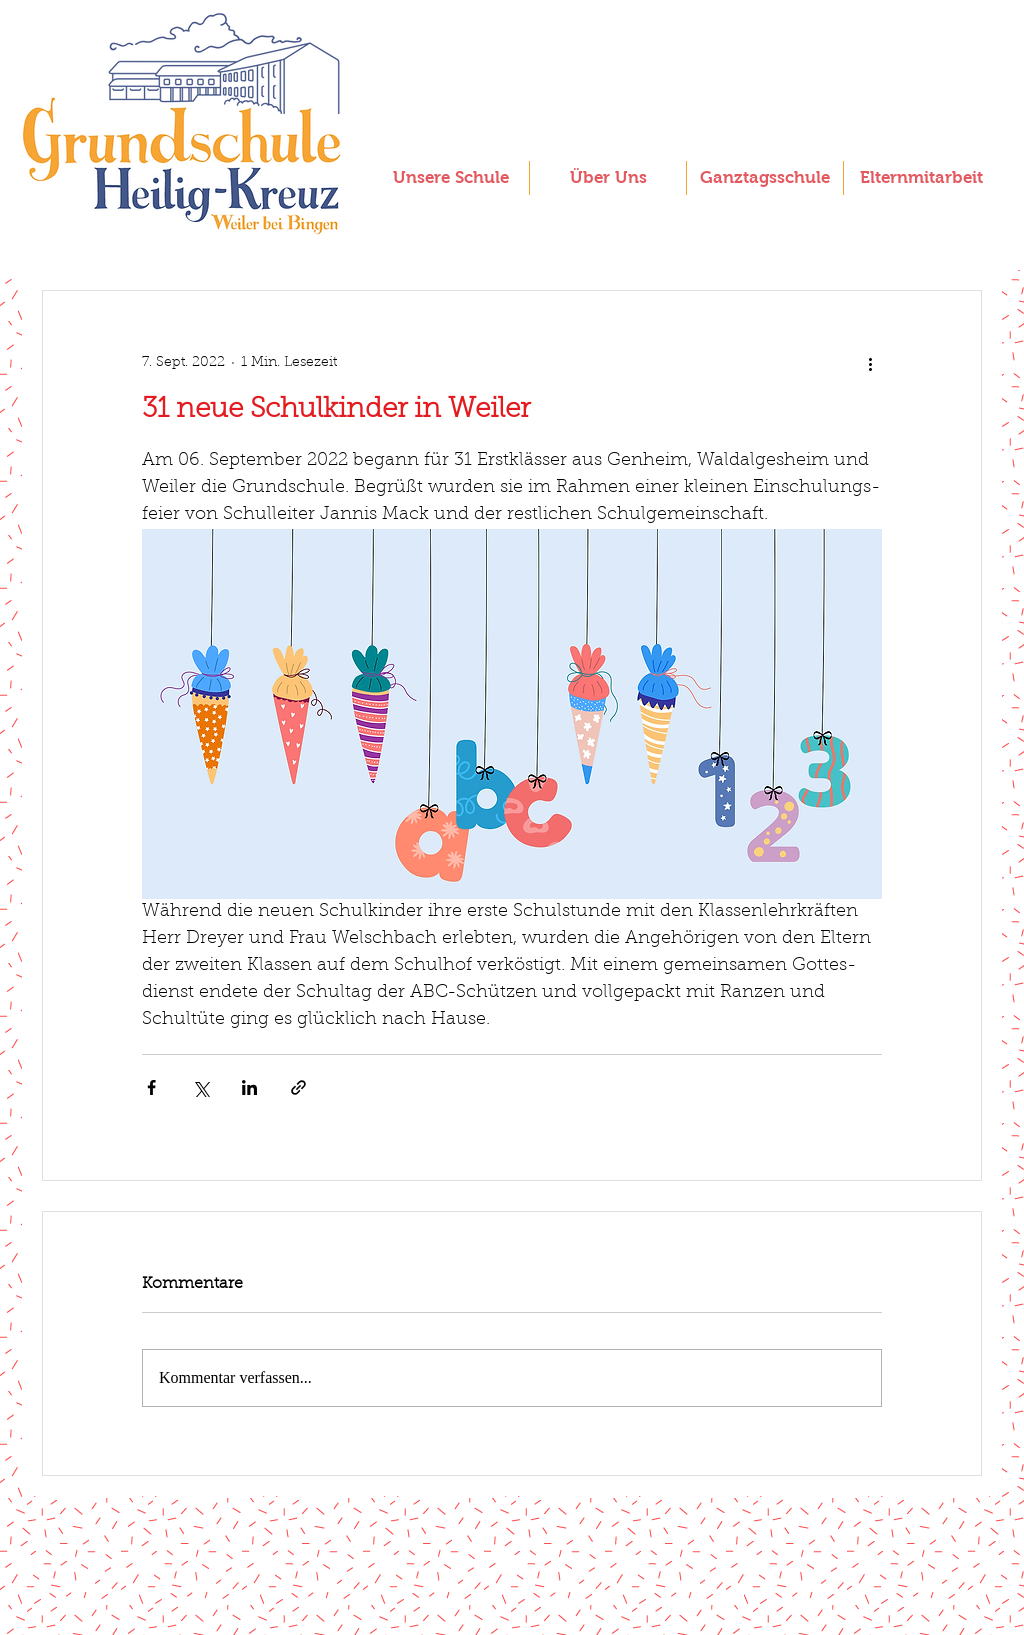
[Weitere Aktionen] (870, 363)
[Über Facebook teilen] (151, 1087)
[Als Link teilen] (298, 1087)
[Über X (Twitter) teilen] (200, 1087)
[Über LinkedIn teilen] (249, 1087)
